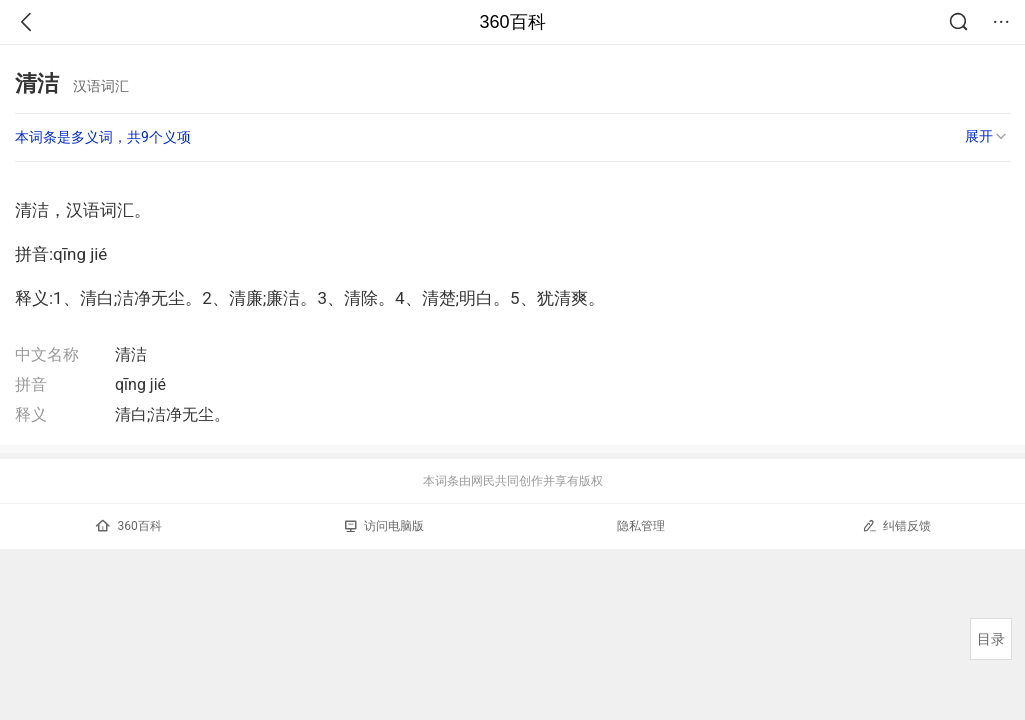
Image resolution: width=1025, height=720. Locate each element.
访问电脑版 (384, 526)
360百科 (512, 22)
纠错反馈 (896, 525)
